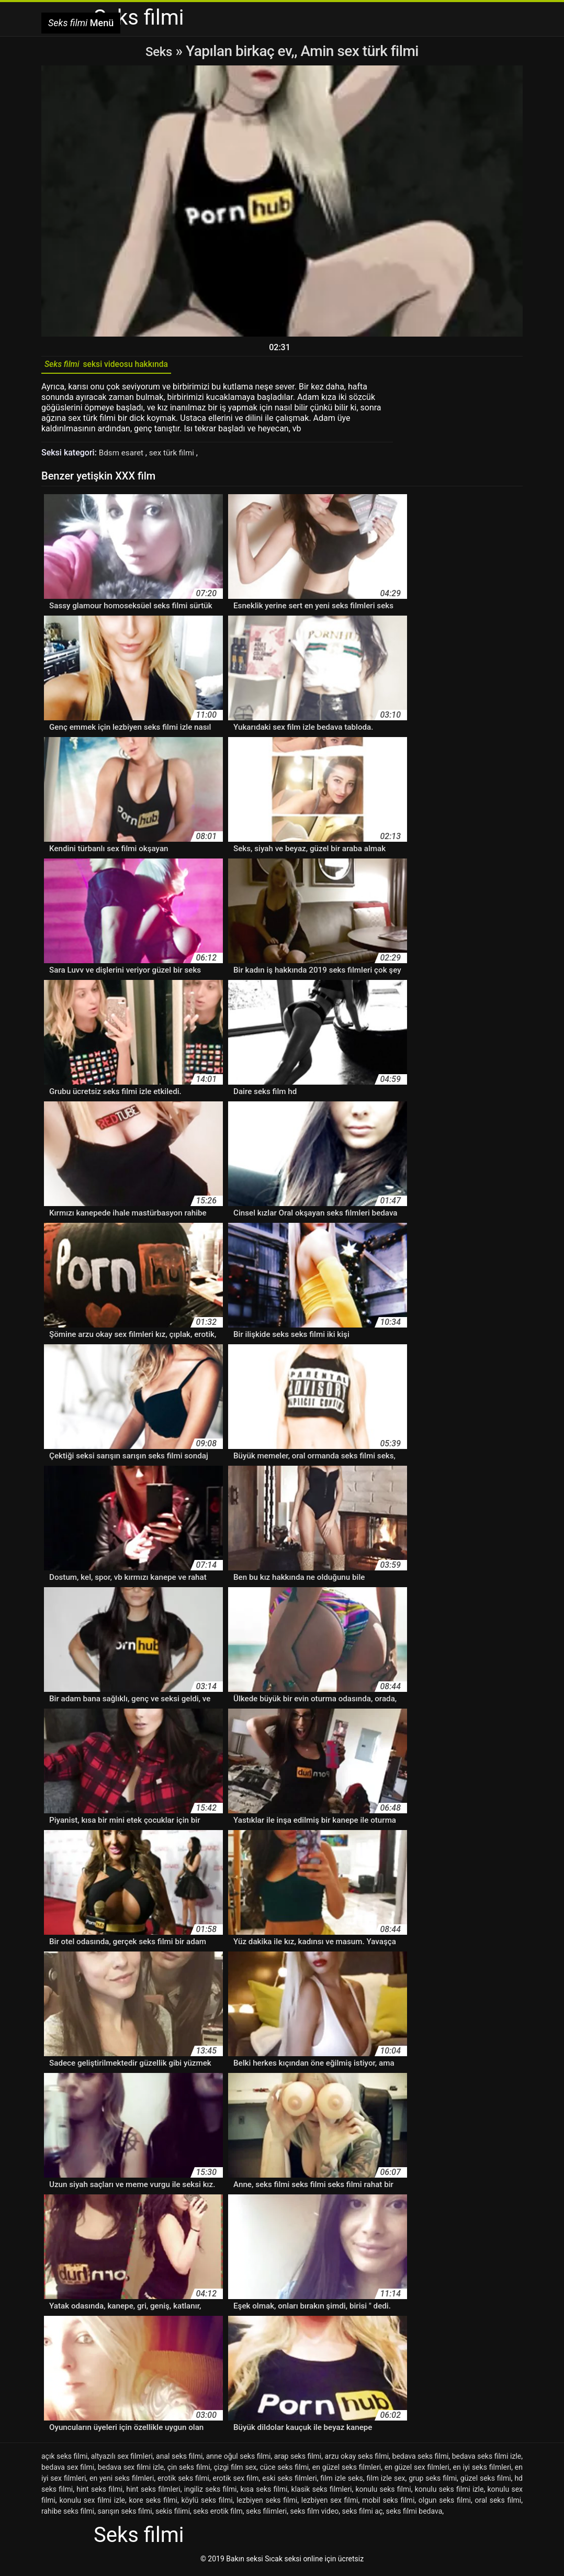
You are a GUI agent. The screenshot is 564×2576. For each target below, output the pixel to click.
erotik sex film (236, 2482)
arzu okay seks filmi (357, 2460)
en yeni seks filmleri (121, 2482)
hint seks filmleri (153, 2493)
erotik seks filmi (183, 2482)
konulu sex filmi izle (92, 2504)
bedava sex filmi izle (131, 2471)
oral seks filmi (498, 2504)
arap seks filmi (297, 2460)
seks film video (314, 2515)
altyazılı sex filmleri (122, 2460)
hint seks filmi (99, 2493)
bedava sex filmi (67, 2471)
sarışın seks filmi (124, 2515)
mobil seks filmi (388, 2504)
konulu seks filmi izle (449, 2493)
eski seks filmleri (289, 2482)
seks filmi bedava (414, 2515)
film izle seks (341, 2482)
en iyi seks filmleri (482, 2471)
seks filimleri (266, 2515)
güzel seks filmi (485, 2482)
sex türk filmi (176, 456)
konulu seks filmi (383, 2493)
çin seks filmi (188, 2471)
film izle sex (385, 2482)
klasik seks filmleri (321, 2493)
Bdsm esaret (123, 456)
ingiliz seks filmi (210, 2493)
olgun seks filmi (445, 2504)
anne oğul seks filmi (238, 2460)
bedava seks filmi (420, 2460)
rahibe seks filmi (67, 2515)
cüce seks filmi (284, 2471)
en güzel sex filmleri (417, 2471)
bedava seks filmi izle (487, 2460)
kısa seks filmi (264, 2493)
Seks (158, 51)
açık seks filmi (64, 2460)
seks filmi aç (362, 2515)
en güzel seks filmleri (346, 2471)
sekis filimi (172, 2515)
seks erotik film (217, 2515)
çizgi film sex (234, 2471)
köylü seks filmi (207, 2504)
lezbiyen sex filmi (329, 2504)
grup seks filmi (433, 2482)
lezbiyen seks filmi (266, 2504)
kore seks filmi (153, 2504)
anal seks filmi (179, 2460)
